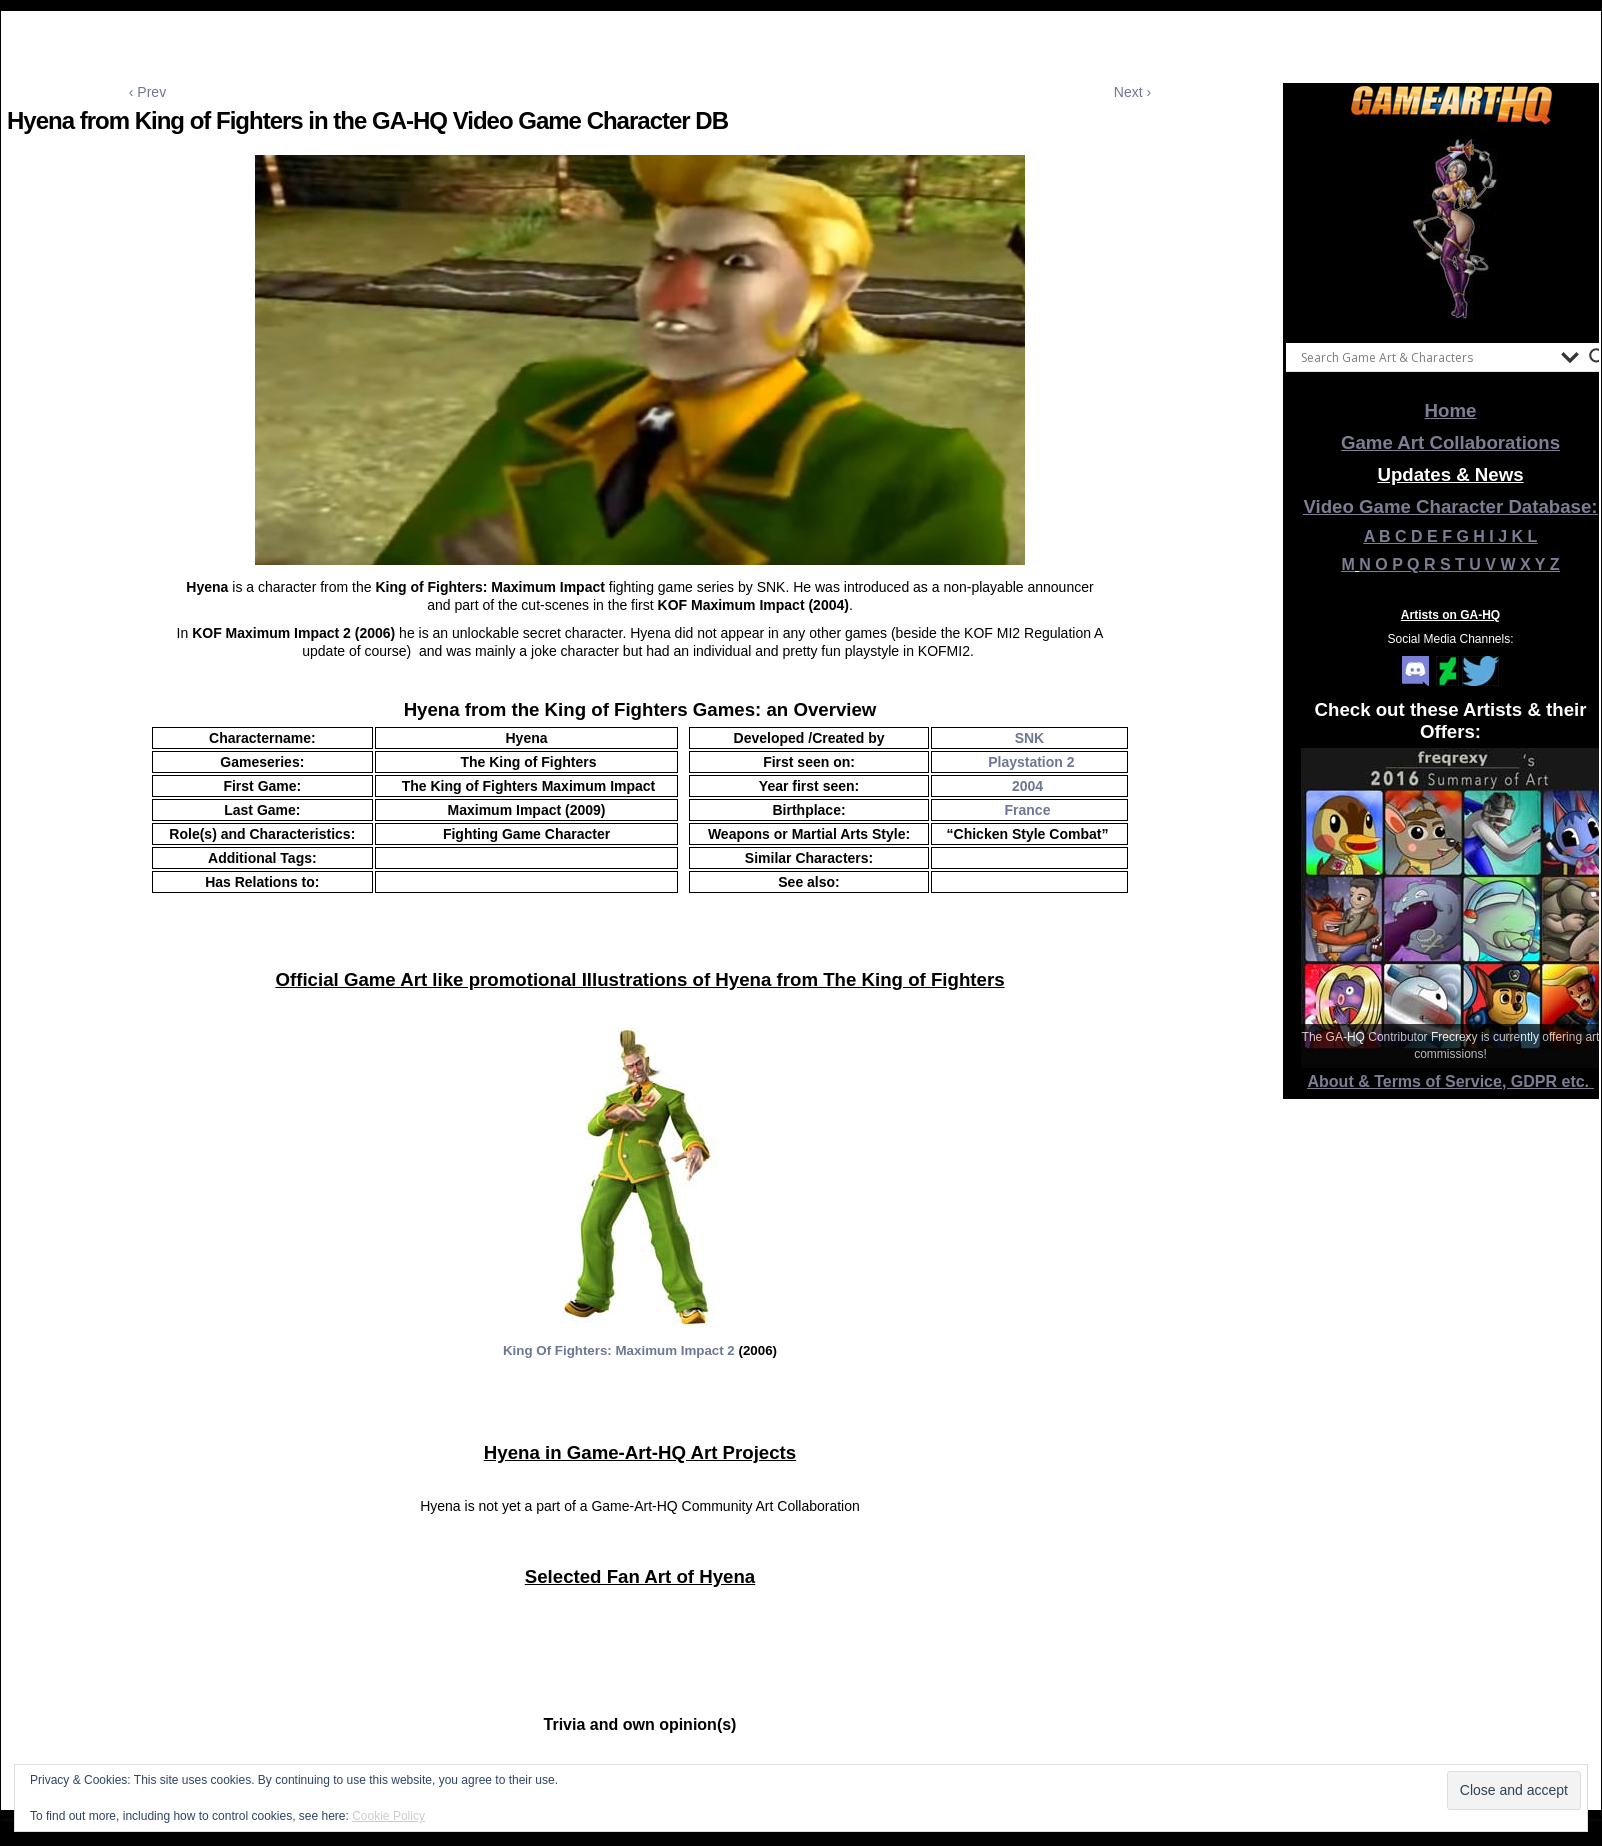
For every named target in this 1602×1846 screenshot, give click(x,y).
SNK (1030, 738)
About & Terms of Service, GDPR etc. (1451, 1081)
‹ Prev (147, 92)
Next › (1132, 92)
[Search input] (1426, 357)
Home (1451, 410)
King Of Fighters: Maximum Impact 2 (619, 1350)
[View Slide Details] (1451, 229)
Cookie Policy (388, 1816)
